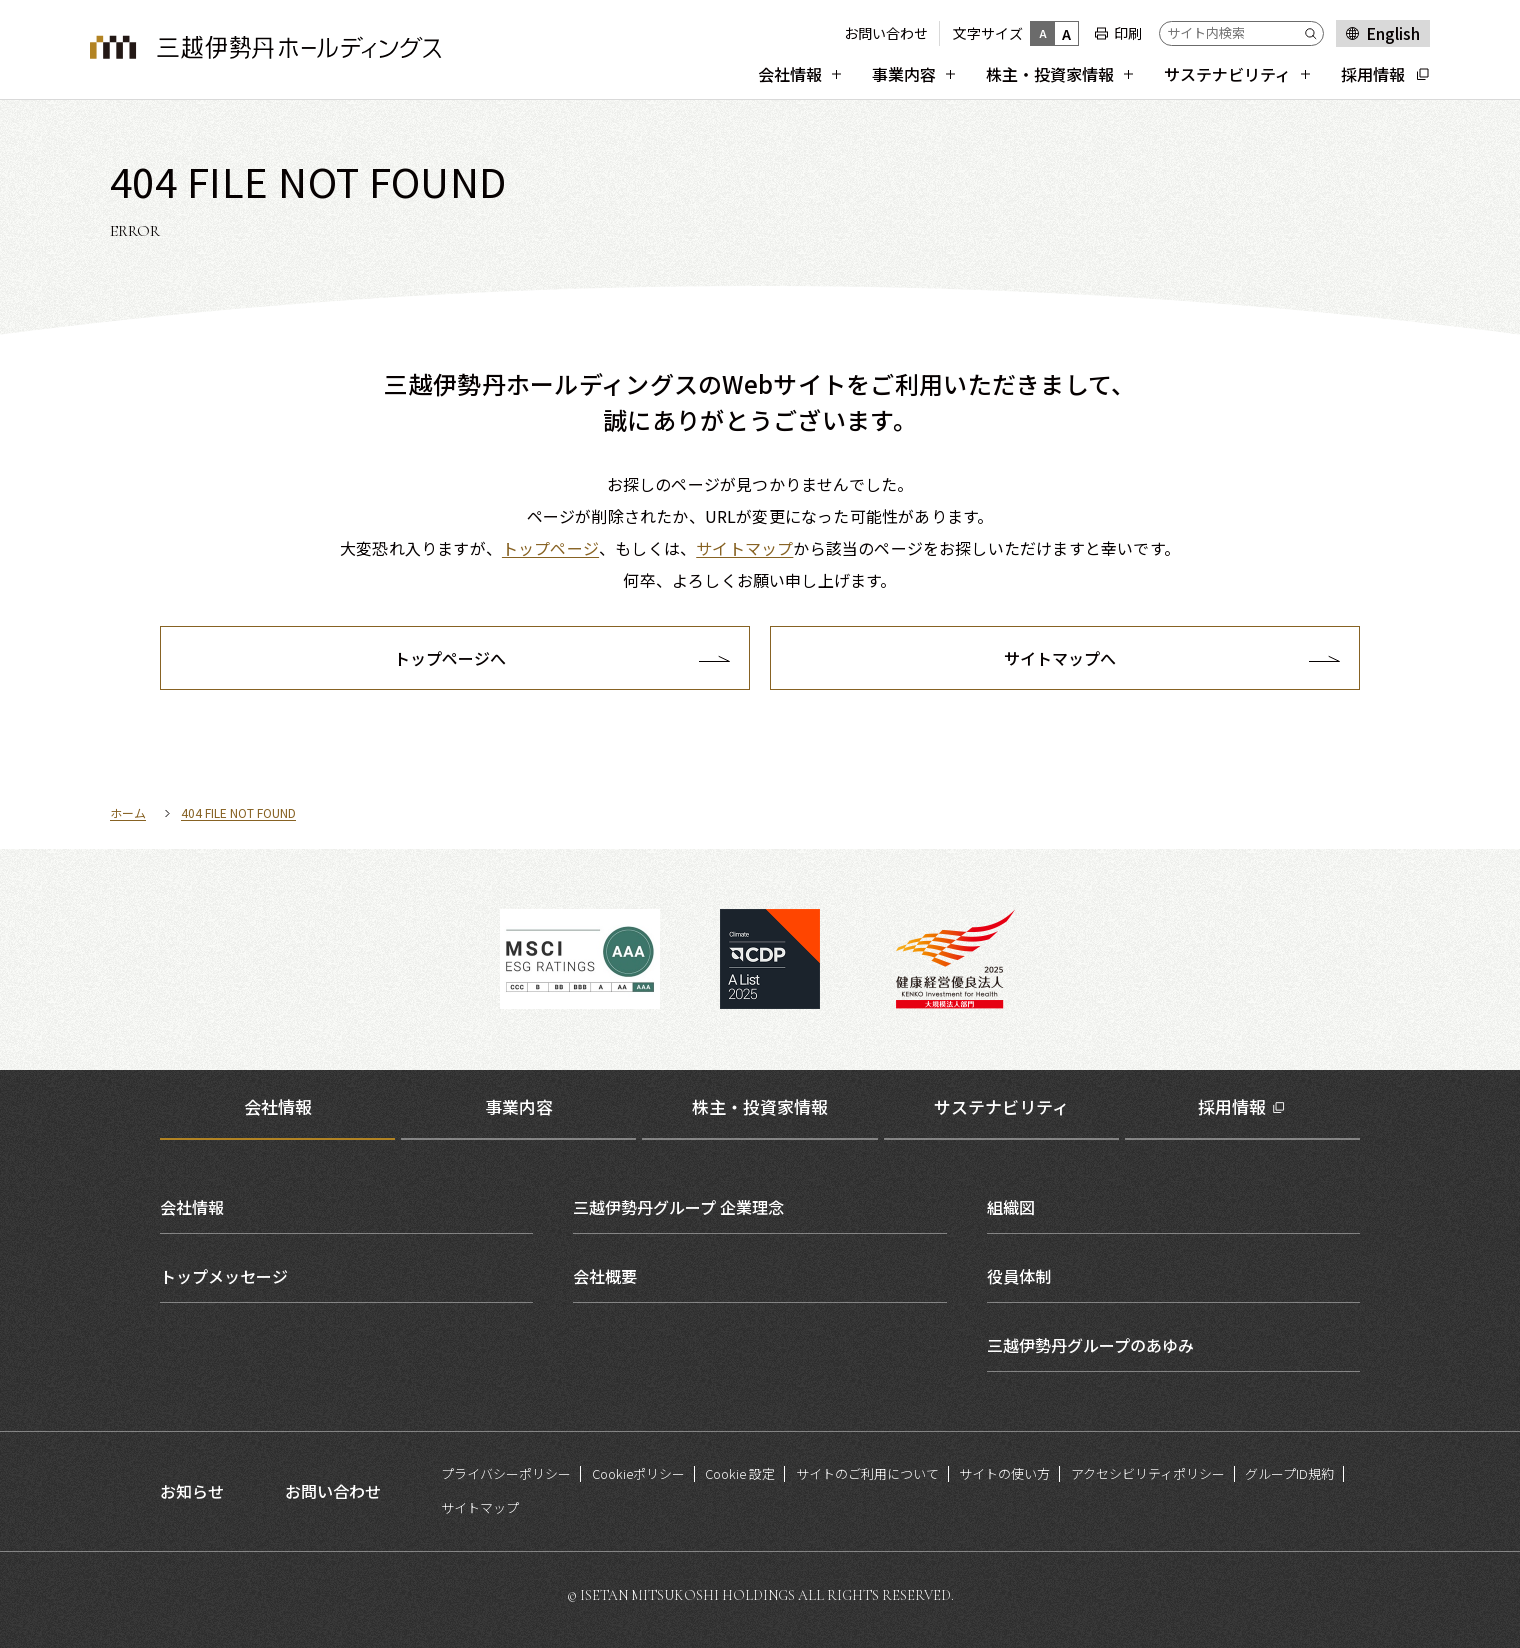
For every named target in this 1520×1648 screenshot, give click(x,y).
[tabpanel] (760, 1276)
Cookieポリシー (638, 1473)
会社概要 (605, 1276)
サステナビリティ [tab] (1001, 1106)
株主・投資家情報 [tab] (760, 1106)
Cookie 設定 (740, 1473)
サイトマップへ (1060, 658)
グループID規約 (1289, 1473)
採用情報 (1232, 1106)
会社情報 (192, 1207)
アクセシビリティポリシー (1148, 1473)
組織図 (1011, 1207)
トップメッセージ (224, 1276)
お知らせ (192, 1491)
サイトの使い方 (1004, 1473)
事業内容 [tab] (519, 1106)
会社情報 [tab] (278, 1106)
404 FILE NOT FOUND (238, 812)
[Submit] (1314, 33)
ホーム (128, 812)
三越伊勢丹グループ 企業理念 (678, 1207)
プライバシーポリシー (506, 1473)
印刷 (1128, 33)
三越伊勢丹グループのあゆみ (1090, 1345)
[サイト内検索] (1241, 33)
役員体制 (1019, 1276)
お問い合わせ (886, 33)
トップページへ (450, 658)
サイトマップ (480, 1507)
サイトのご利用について (867, 1473)
